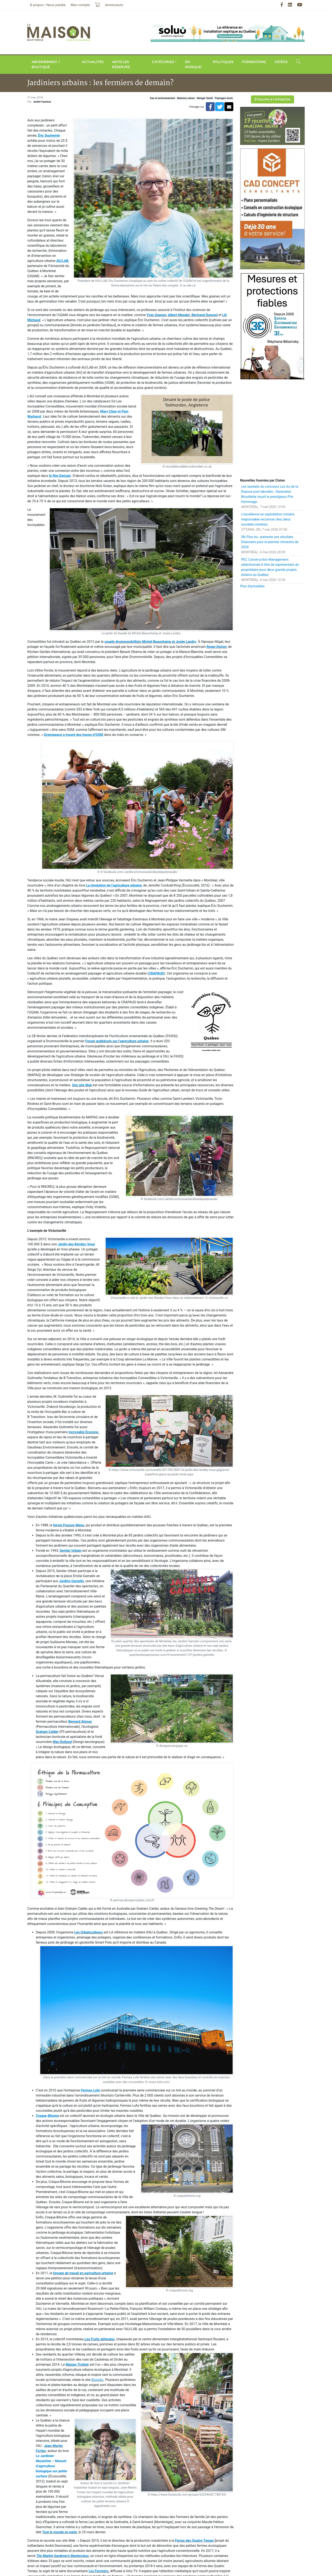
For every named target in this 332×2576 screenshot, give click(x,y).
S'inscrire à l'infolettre (272, 99)
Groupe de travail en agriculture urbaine (83, 2273)
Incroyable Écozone (83, 1432)
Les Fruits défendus (100, 2339)
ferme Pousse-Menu (68, 1525)
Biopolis (97, 2380)
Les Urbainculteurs (88, 1932)
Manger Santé (205, 98)
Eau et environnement (162, 98)
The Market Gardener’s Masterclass (62, 2556)
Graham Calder (47, 1732)
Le (38, 2456)
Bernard (74, 1722)
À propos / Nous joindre (48, 5)
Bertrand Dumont (205, 315)
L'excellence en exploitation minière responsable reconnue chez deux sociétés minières (268, 519)
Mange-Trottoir (77, 2365)
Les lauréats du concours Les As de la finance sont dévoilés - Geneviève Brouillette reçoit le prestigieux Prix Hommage (269, 494)
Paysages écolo (224, 98)
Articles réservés (121, 64)
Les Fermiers (98, 2571)
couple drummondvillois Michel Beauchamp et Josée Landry (150, 642)
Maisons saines (186, 98)
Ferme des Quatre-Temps (194, 2541)
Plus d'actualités (252, 586)
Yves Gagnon (156, 315)
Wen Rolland (62, 1742)
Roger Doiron (216, 647)
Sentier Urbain (71, 1551)
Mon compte (80, 5)
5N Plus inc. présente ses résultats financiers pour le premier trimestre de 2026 (270, 542)
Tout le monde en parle (59, 2532)
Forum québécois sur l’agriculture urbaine (117, 1041)
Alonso (86, 1722)
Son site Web (82, 1085)
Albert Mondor (179, 315)
